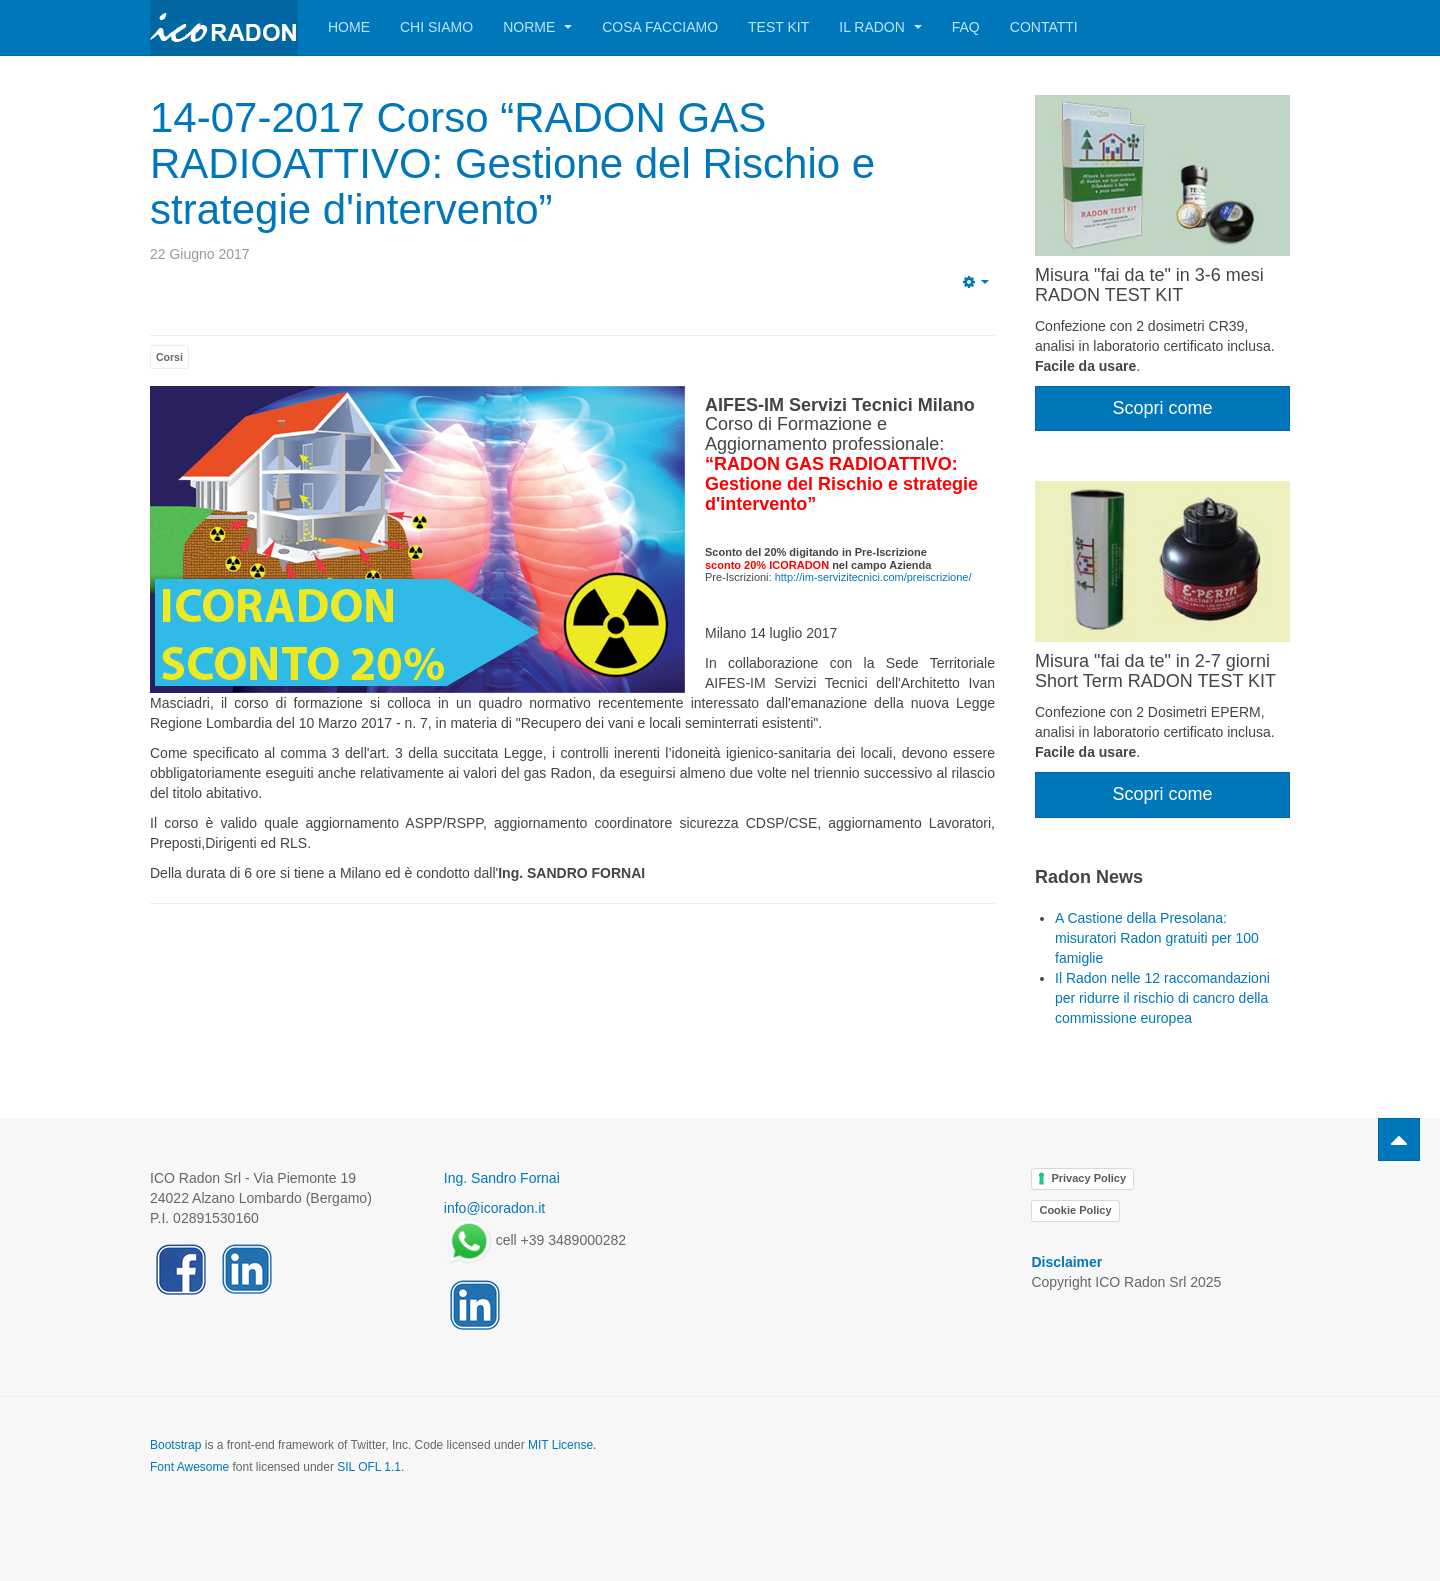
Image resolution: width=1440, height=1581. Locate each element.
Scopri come (1162, 408)
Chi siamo (436, 27)
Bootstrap (175, 1445)
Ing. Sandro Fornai (502, 1178)
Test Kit (778, 27)
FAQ (966, 27)
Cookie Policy (1075, 1210)
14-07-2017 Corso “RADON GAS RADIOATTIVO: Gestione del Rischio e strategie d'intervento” (512, 163)
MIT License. (562, 1445)
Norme (537, 27)
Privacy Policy (1088, 1178)
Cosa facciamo (660, 27)
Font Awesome (189, 1467)
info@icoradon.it (494, 1208)
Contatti (1044, 27)
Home (349, 27)
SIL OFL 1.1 (369, 1467)
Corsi (169, 357)
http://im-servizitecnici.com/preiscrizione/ (873, 577)
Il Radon (880, 27)
